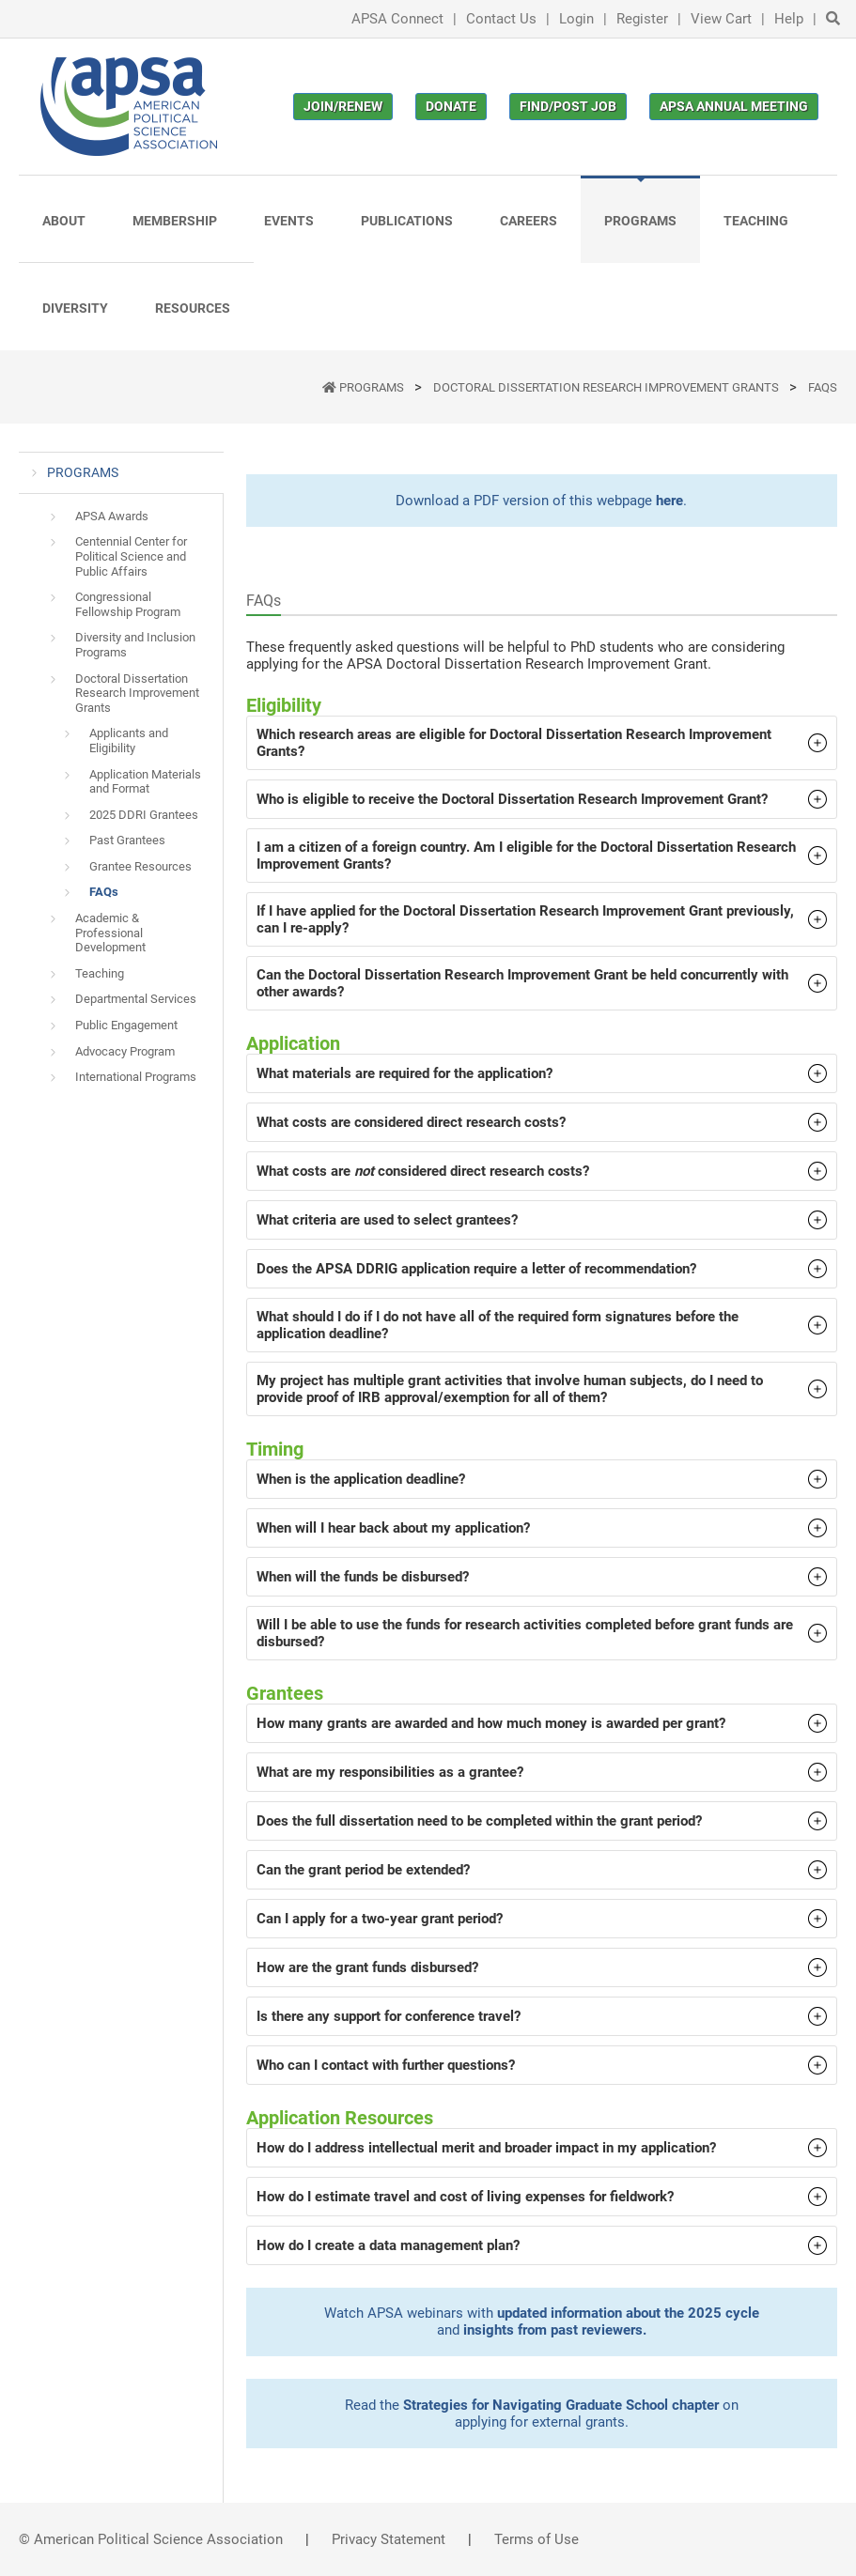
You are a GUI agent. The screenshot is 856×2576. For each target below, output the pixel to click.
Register (642, 18)
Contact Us (501, 18)
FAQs (822, 387)
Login (576, 18)
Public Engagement (126, 1025)
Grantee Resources (140, 866)
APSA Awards (111, 516)
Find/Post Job (568, 106)
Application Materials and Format (145, 781)
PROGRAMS (373, 387)
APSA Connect (397, 18)
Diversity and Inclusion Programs (135, 644)
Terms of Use (536, 2539)
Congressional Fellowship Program (127, 604)
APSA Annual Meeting (734, 106)
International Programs (135, 1077)
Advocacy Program (125, 1051)
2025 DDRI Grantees (143, 815)
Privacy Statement (388, 2539)
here (669, 500)
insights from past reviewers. (554, 2329)
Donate (451, 106)
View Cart (721, 18)
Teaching (99, 973)
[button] (541, 743)
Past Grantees (127, 840)
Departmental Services (135, 999)
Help (788, 18)
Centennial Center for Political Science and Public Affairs (131, 556)
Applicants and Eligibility (128, 740)
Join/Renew (342, 106)
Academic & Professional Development (110, 932)
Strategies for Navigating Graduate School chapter (561, 2405)
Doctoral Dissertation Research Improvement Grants (607, 387)
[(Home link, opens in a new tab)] (128, 106)
